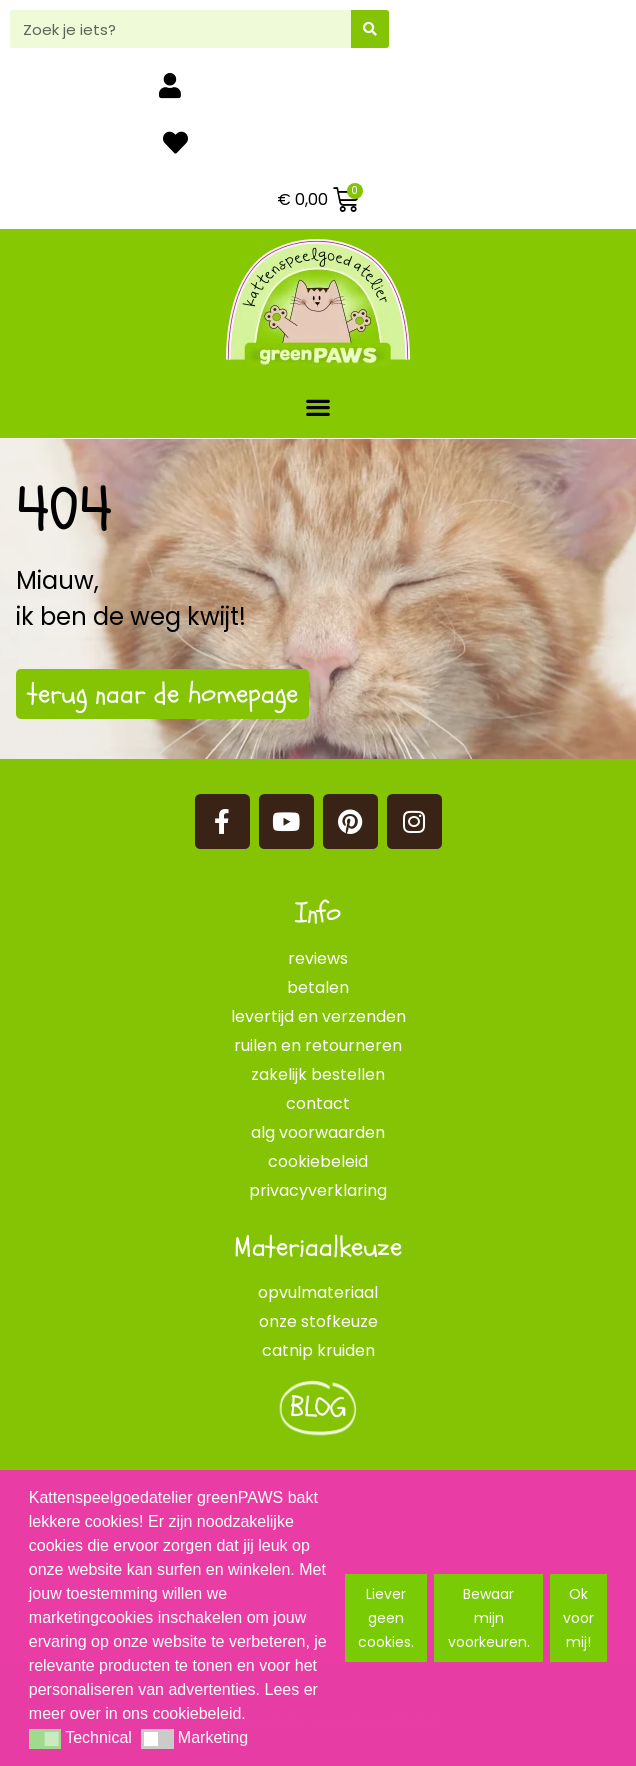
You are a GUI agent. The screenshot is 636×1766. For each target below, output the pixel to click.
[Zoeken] (370, 29)
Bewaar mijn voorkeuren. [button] (489, 1618)
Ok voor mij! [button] (578, 1618)
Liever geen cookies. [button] (386, 1618)
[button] (318, 406)
